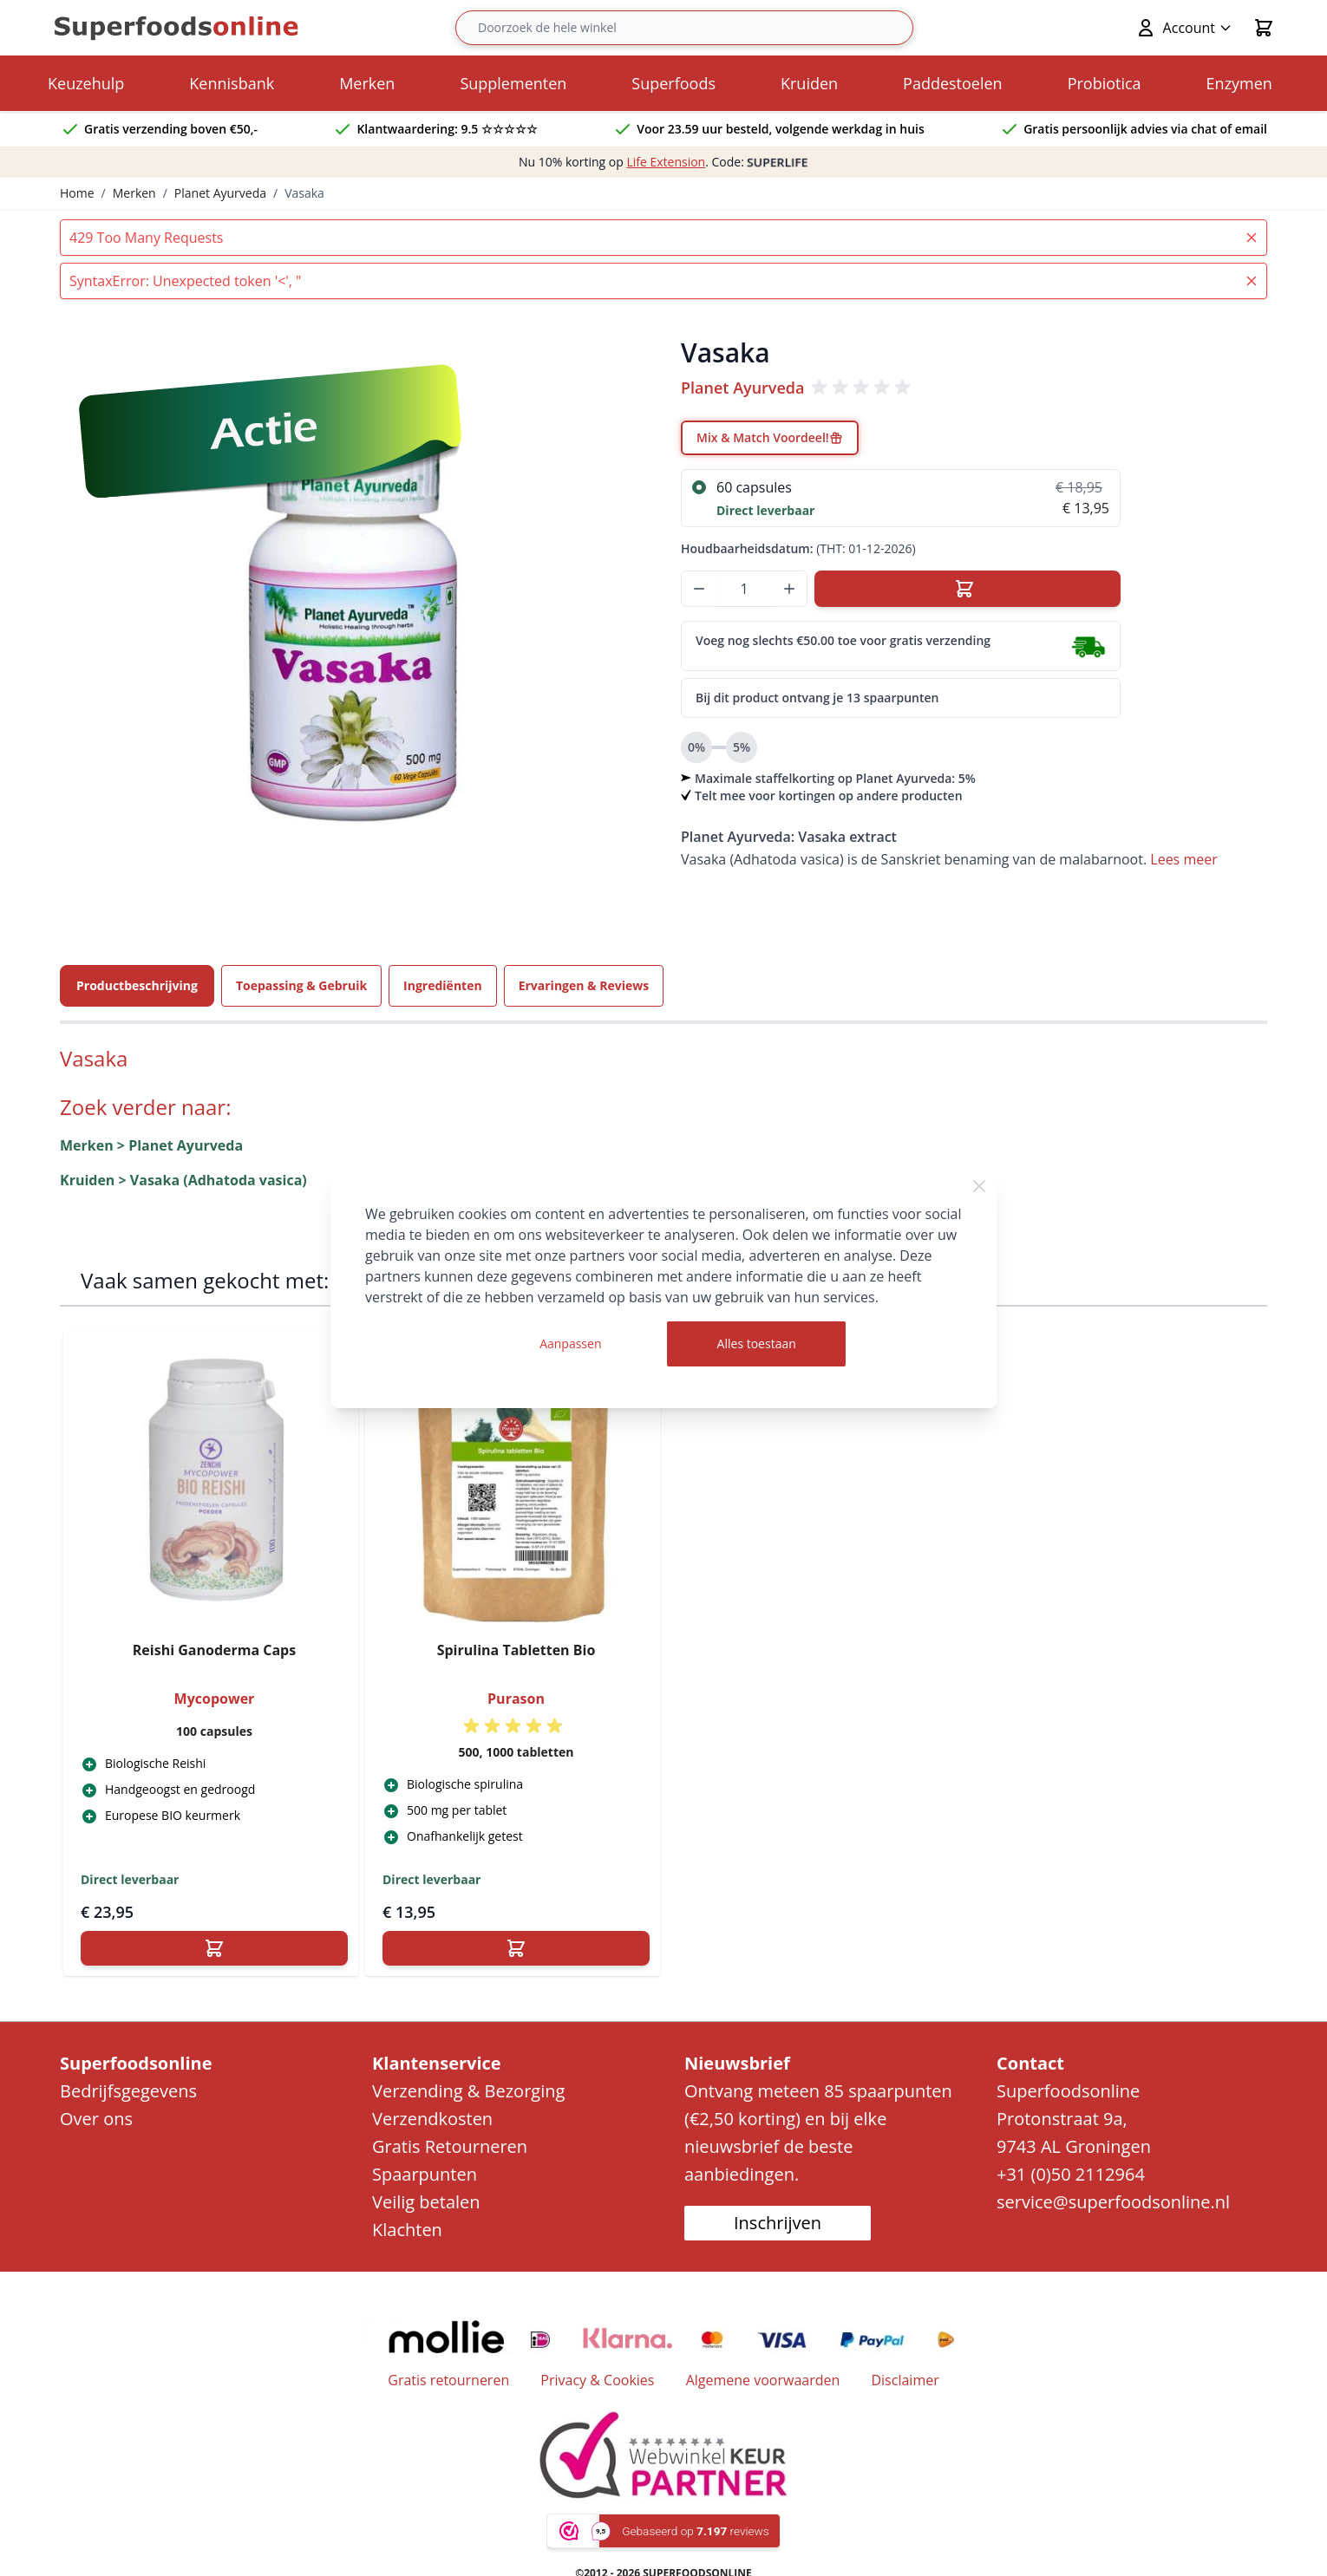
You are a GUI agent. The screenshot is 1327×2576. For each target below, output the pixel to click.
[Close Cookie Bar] (979, 1186)
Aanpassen (570, 1343)
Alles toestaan (756, 1343)
